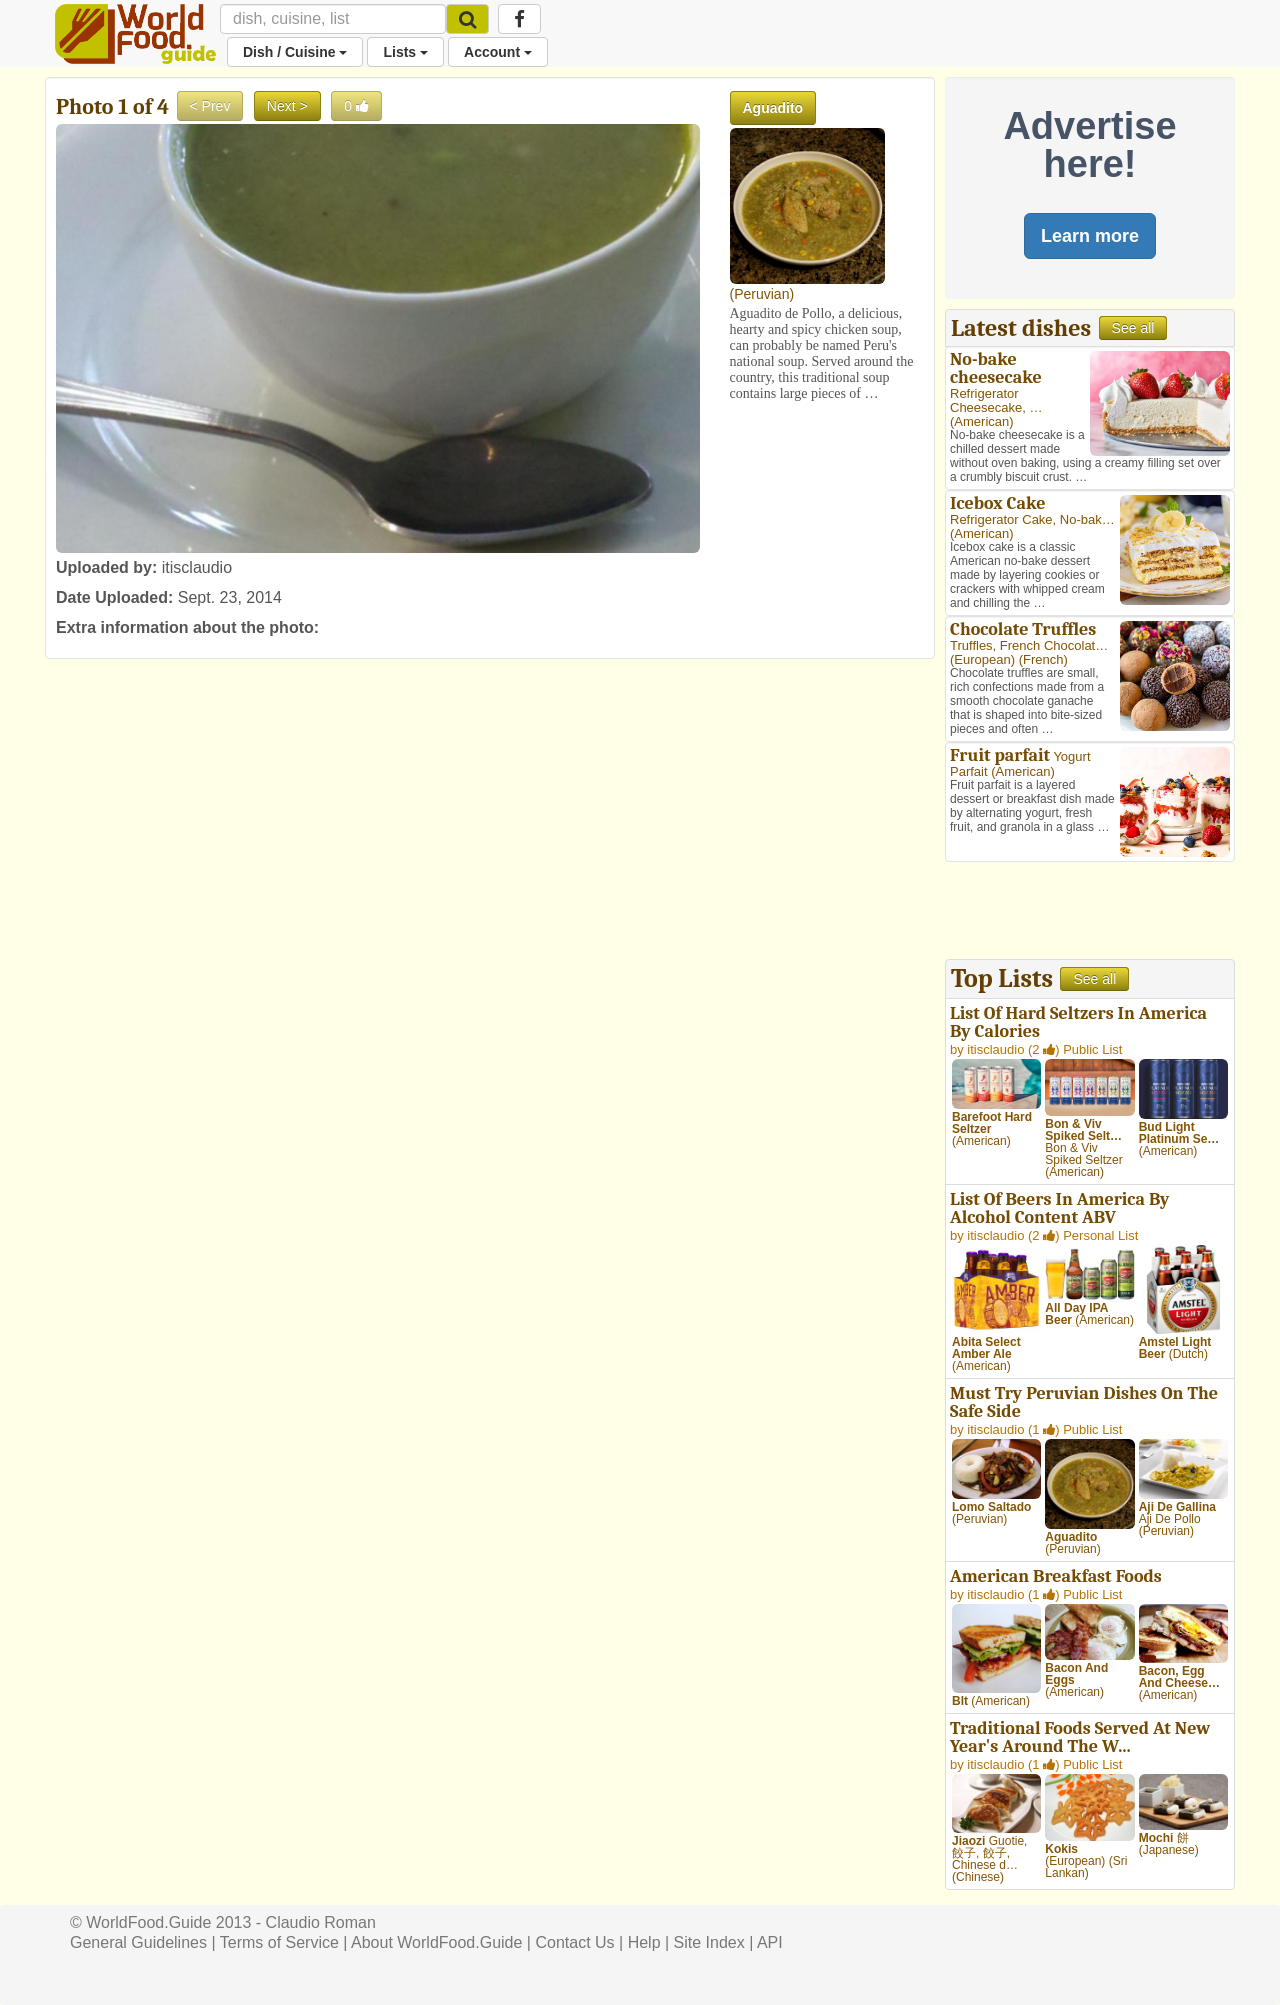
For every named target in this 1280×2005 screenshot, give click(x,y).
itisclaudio (197, 567)
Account (498, 52)
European (982, 659)
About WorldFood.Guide (436, 1942)
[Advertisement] (1090, 913)
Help (644, 1942)
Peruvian (761, 294)
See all (1133, 328)
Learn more (1090, 236)
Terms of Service (279, 1942)
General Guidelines (138, 1942)
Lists (405, 52)
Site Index (709, 1942)
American (981, 421)
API (770, 1942)
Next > (287, 106)
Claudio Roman (321, 1922)
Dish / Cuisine (295, 52)
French (1043, 659)
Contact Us (574, 1942)
